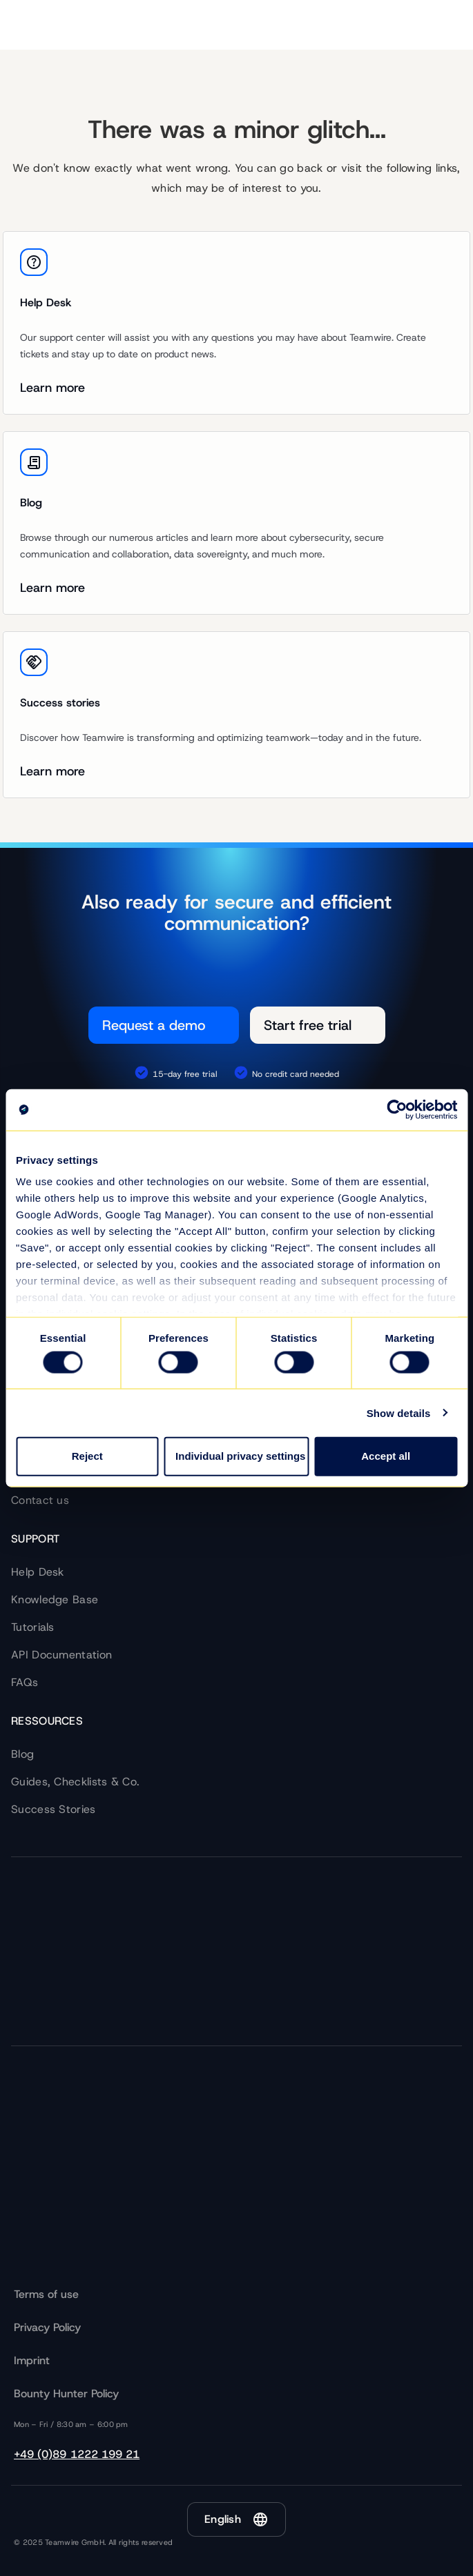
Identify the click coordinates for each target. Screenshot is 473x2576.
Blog (22, 1754)
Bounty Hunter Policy (66, 2393)
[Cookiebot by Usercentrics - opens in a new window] (396, 1109)
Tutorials (33, 1627)
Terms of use (46, 2294)
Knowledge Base (54, 1599)
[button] (236, 2519)
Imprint (32, 2360)
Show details (399, 1412)
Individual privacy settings (240, 1456)
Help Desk (37, 1572)
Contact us (40, 1500)
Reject (87, 1456)
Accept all (385, 1456)
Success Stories (53, 1809)
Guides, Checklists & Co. (75, 1781)
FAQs (24, 1682)
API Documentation (61, 1654)
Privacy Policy (47, 2327)
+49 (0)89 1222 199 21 (76, 2454)
